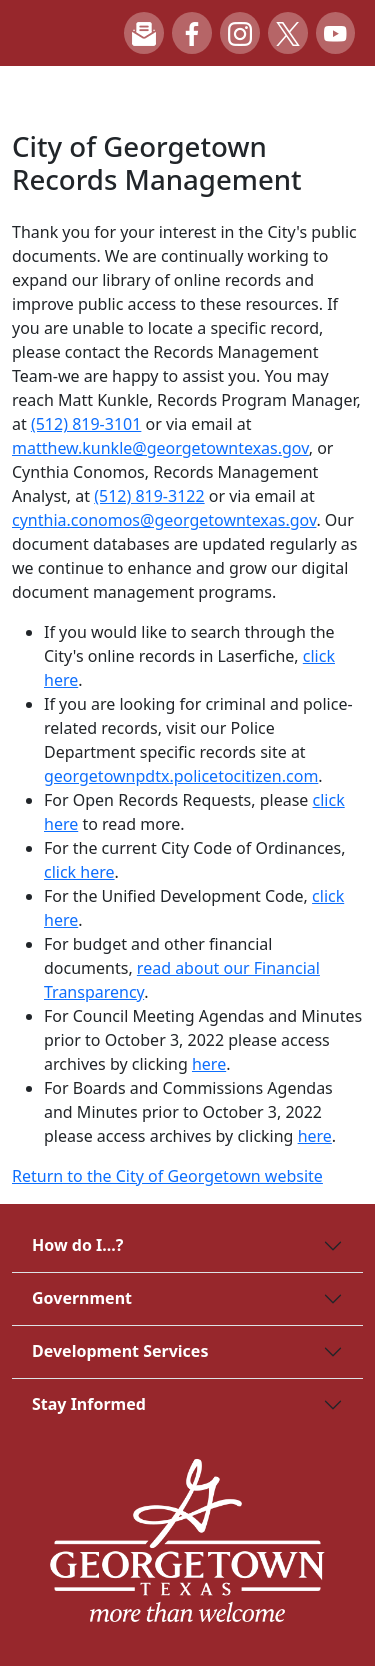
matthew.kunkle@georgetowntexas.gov (160, 448)
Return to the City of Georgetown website (167, 1176)
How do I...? (77, 1245)
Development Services (120, 1351)
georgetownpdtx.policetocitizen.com (181, 776)
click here (79, 872)
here (209, 1064)
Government (82, 1298)
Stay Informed (89, 1404)
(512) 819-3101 (86, 424)
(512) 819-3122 (149, 496)
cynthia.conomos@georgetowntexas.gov (164, 520)
